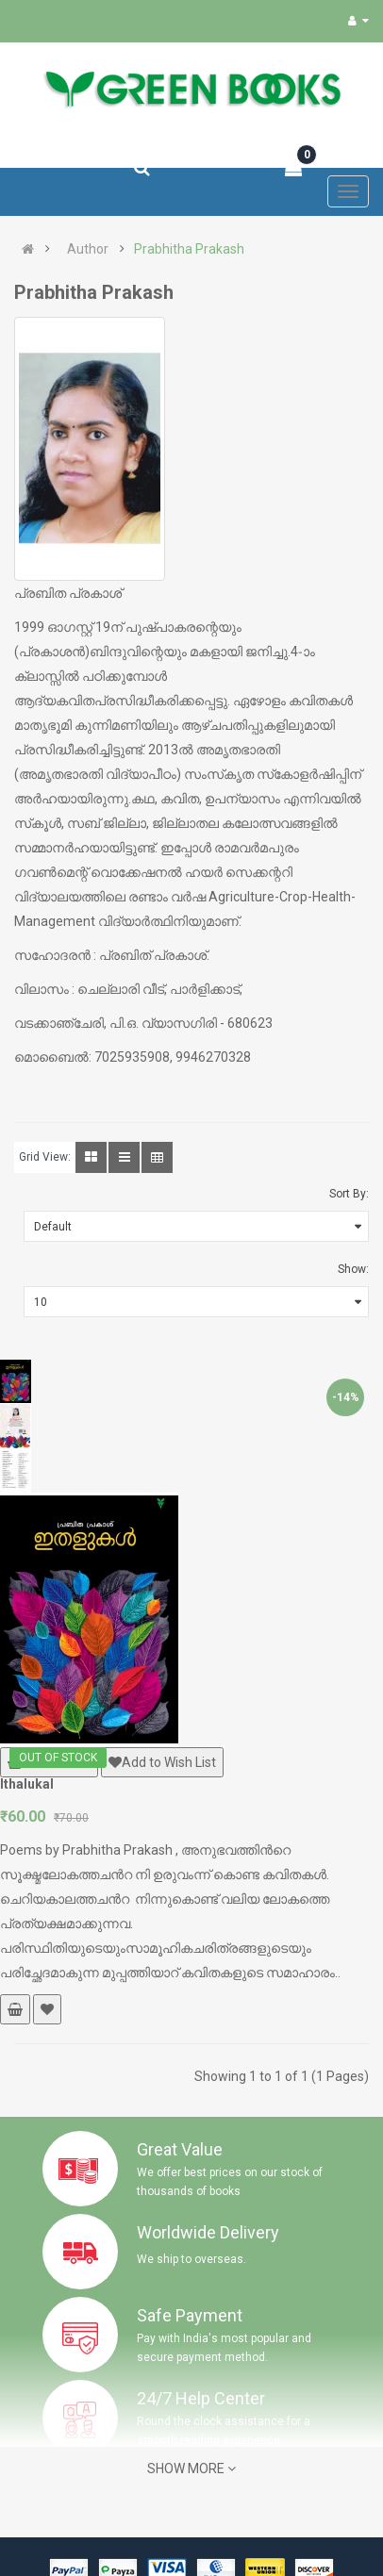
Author (87, 249)
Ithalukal (27, 1784)
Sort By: (349, 1193)
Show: (353, 1269)
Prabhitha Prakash (189, 249)
